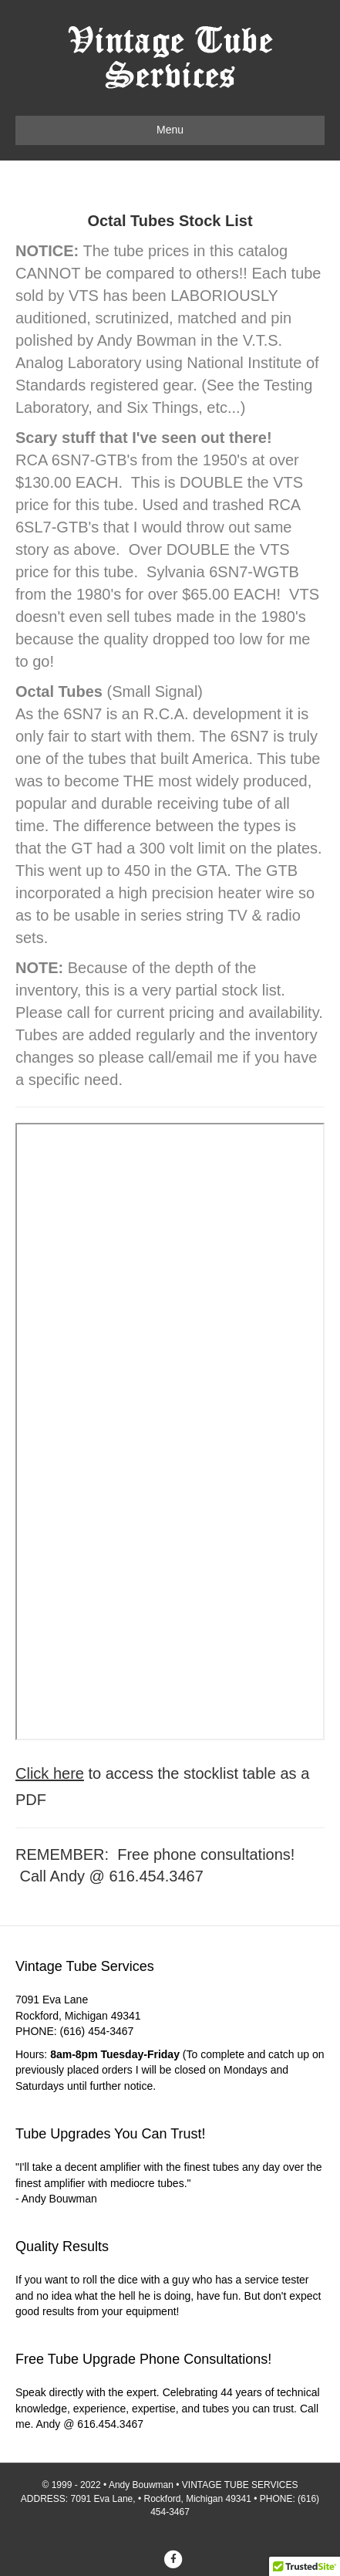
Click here (49, 1773)
